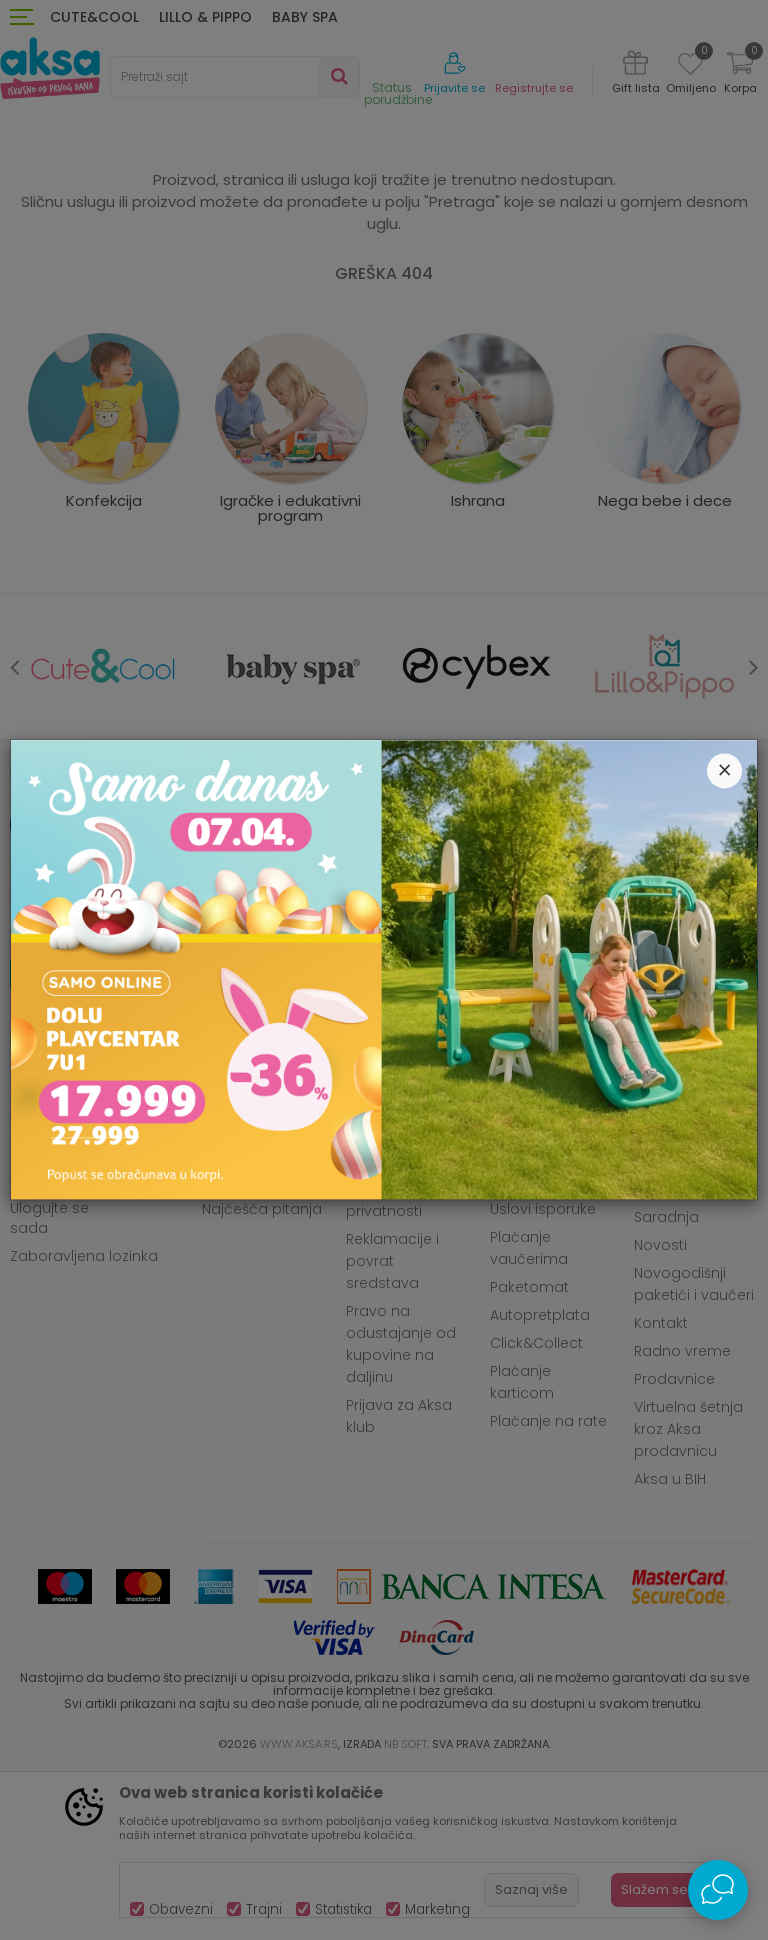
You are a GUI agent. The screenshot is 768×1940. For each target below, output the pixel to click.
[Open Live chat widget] (718, 1890)
